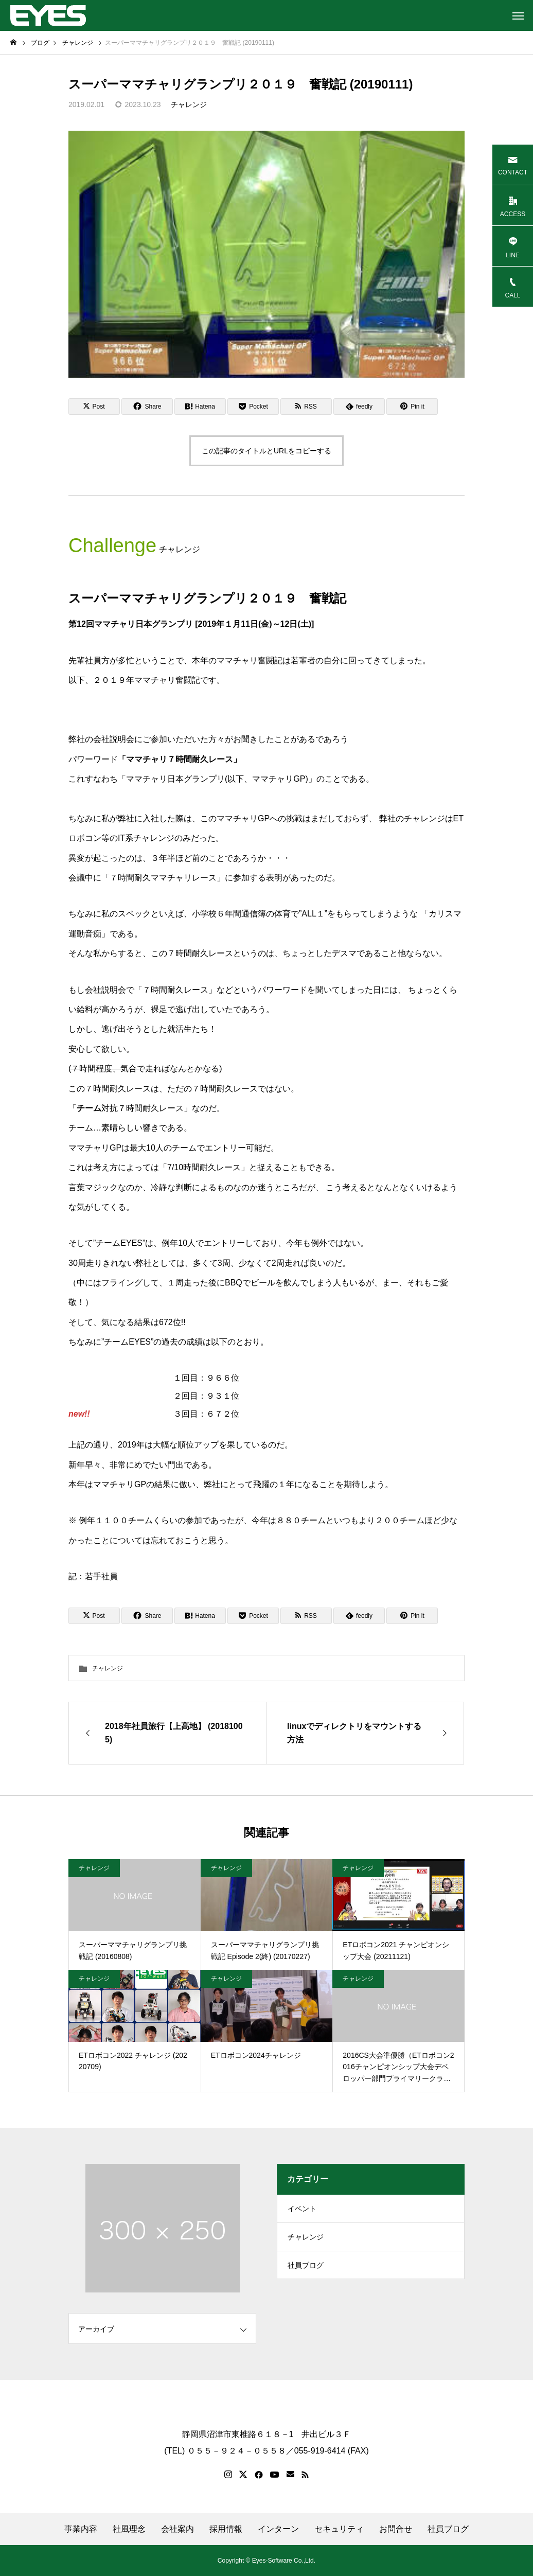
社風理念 (129, 2529)
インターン (278, 2529)
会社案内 (177, 2529)
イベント (302, 2210)
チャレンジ (189, 104)
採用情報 (225, 2529)
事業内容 (80, 2529)
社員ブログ (306, 2272)
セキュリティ (339, 2529)
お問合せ (395, 2529)
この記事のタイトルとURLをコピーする (266, 451)
